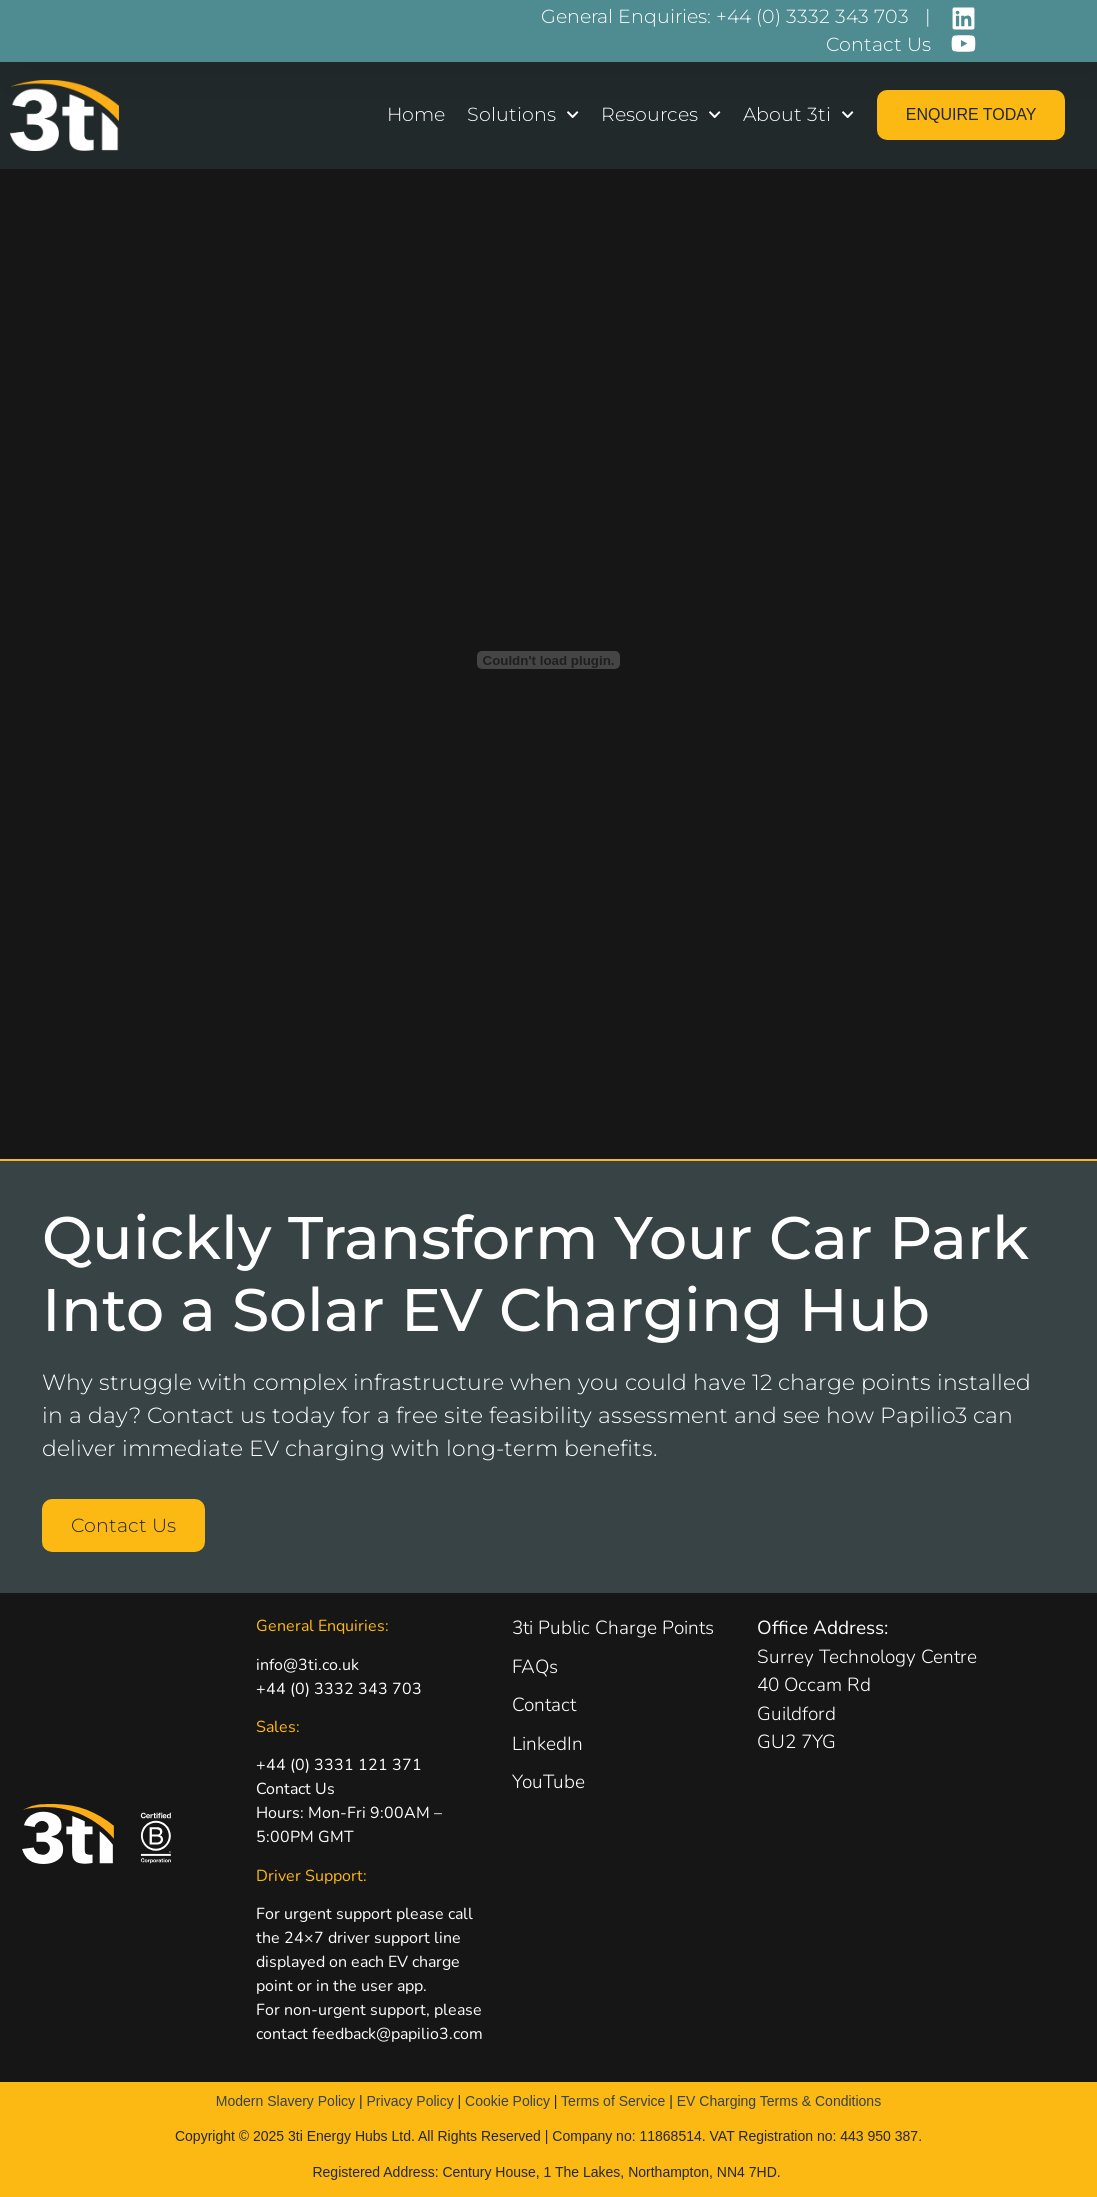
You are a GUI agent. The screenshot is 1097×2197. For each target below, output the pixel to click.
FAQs (535, 1667)
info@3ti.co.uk (307, 1665)
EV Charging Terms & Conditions (779, 2101)
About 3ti (798, 114)
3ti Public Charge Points (613, 1628)
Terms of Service (613, 2101)
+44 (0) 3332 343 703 (339, 1689)
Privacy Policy (410, 2101)
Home (416, 114)
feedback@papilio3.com (397, 2034)
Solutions (523, 114)
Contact (544, 1705)
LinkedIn (547, 1744)
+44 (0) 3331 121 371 (339, 1765)
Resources (661, 114)
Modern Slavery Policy (285, 2101)
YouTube (548, 1782)
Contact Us (295, 1789)
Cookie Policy (507, 2101)
